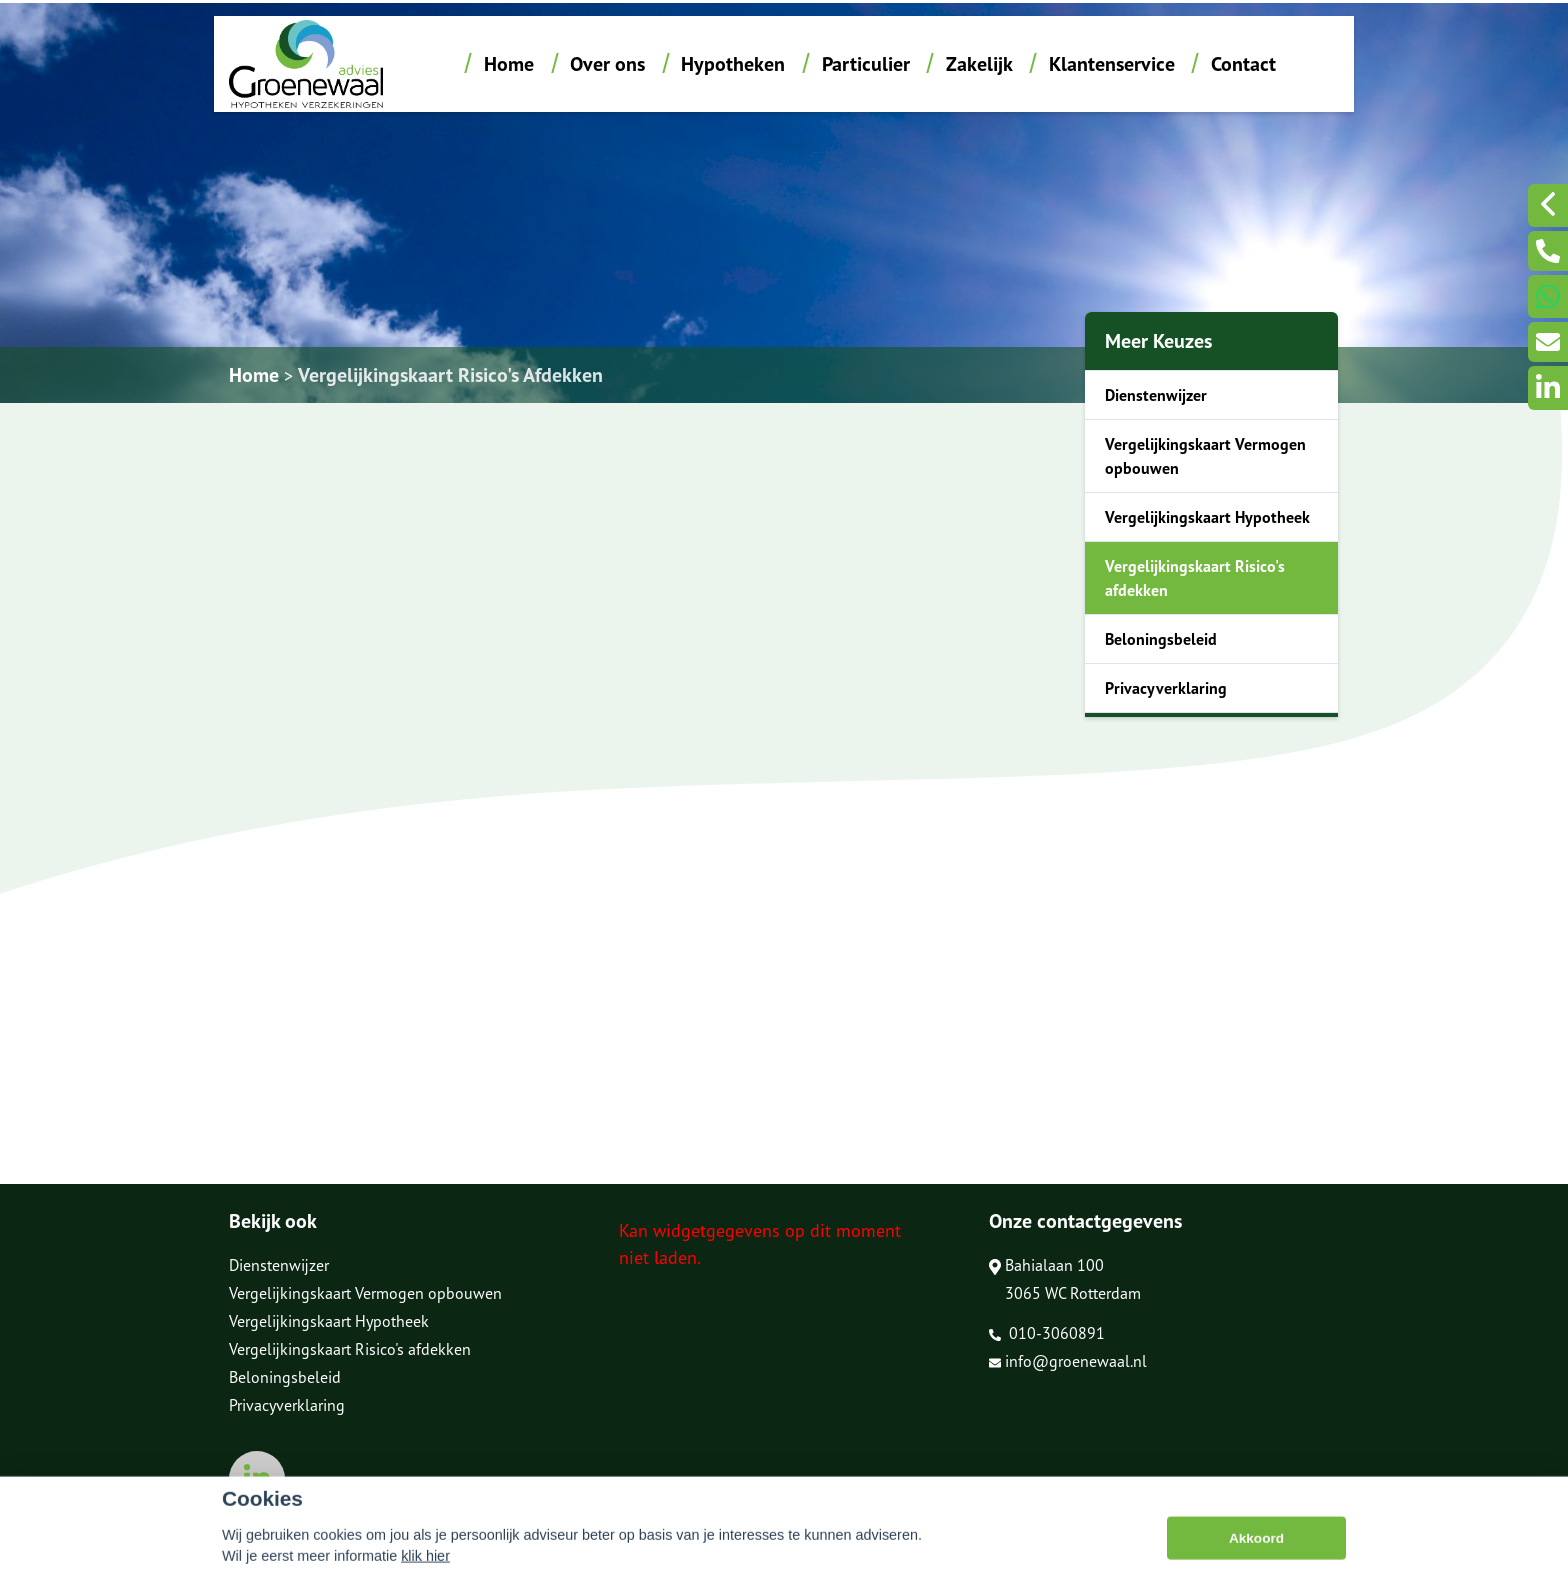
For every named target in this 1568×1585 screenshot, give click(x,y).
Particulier (866, 64)
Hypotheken (733, 64)
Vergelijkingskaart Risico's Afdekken (450, 375)
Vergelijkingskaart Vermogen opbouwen (1205, 456)
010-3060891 (1047, 1333)
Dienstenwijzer (1156, 395)
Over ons (607, 64)
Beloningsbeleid (1161, 639)
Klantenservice (1112, 64)
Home (509, 64)
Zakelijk (979, 64)
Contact (1243, 64)
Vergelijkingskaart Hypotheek (1207, 517)
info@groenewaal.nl (1068, 1361)
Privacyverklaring (1166, 688)
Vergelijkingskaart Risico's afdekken (1195, 578)
